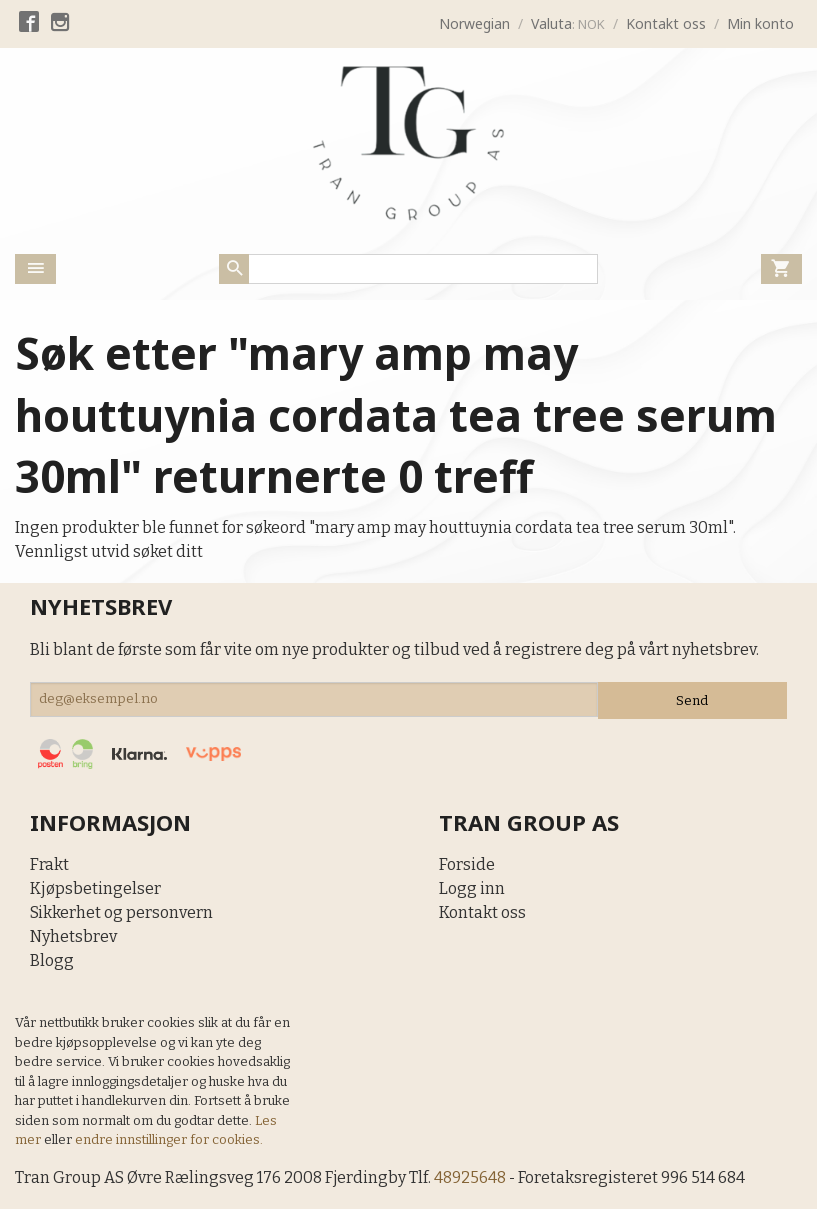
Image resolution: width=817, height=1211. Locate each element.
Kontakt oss (482, 913)
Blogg (52, 961)
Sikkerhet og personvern (121, 913)
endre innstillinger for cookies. (169, 1140)
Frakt (49, 865)
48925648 (473, 1178)
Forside (467, 865)
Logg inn (472, 889)
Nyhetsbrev (73, 937)
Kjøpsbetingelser (95, 889)
